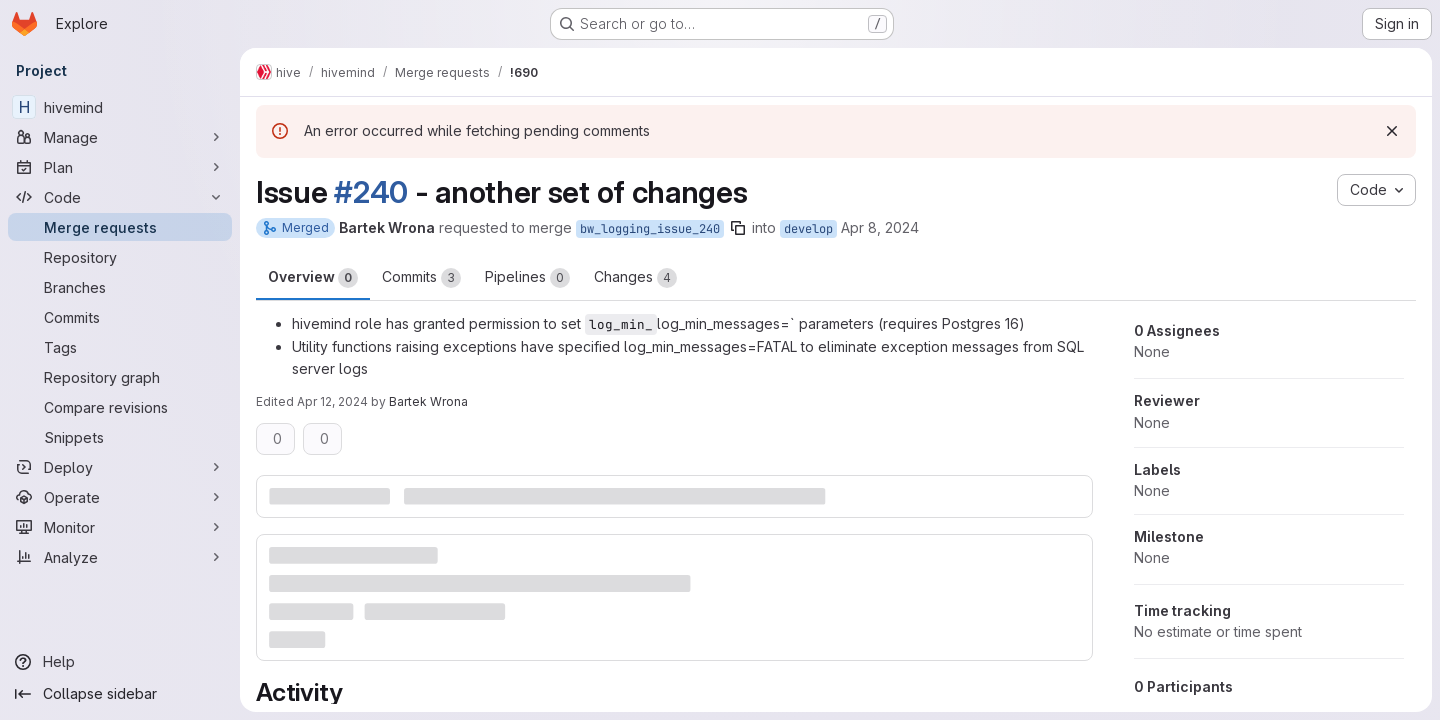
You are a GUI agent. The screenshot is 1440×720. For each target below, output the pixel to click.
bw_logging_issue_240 (650, 229)
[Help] (120, 662)
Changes (635, 278)
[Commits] (120, 317)
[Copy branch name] (738, 228)
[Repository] (120, 257)
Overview (313, 278)
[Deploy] (120, 467)
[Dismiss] (1392, 131)
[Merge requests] (120, 227)
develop (808, 229)
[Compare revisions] (120, 407)
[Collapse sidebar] (120, 694)
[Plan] (120, 167)
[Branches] (120, 287)
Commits (421, 278)
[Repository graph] (120, 377)
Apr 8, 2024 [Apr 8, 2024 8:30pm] (880, 227)
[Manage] (120, 137)
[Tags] (120, 347)
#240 (371, 192)
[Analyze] (120, 557)
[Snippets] (120, 437)
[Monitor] (120, 527)
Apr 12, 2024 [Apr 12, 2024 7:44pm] (332, 401)
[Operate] (120, 497)
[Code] (120, 197)
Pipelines (527, 278)
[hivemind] (120, 107)
